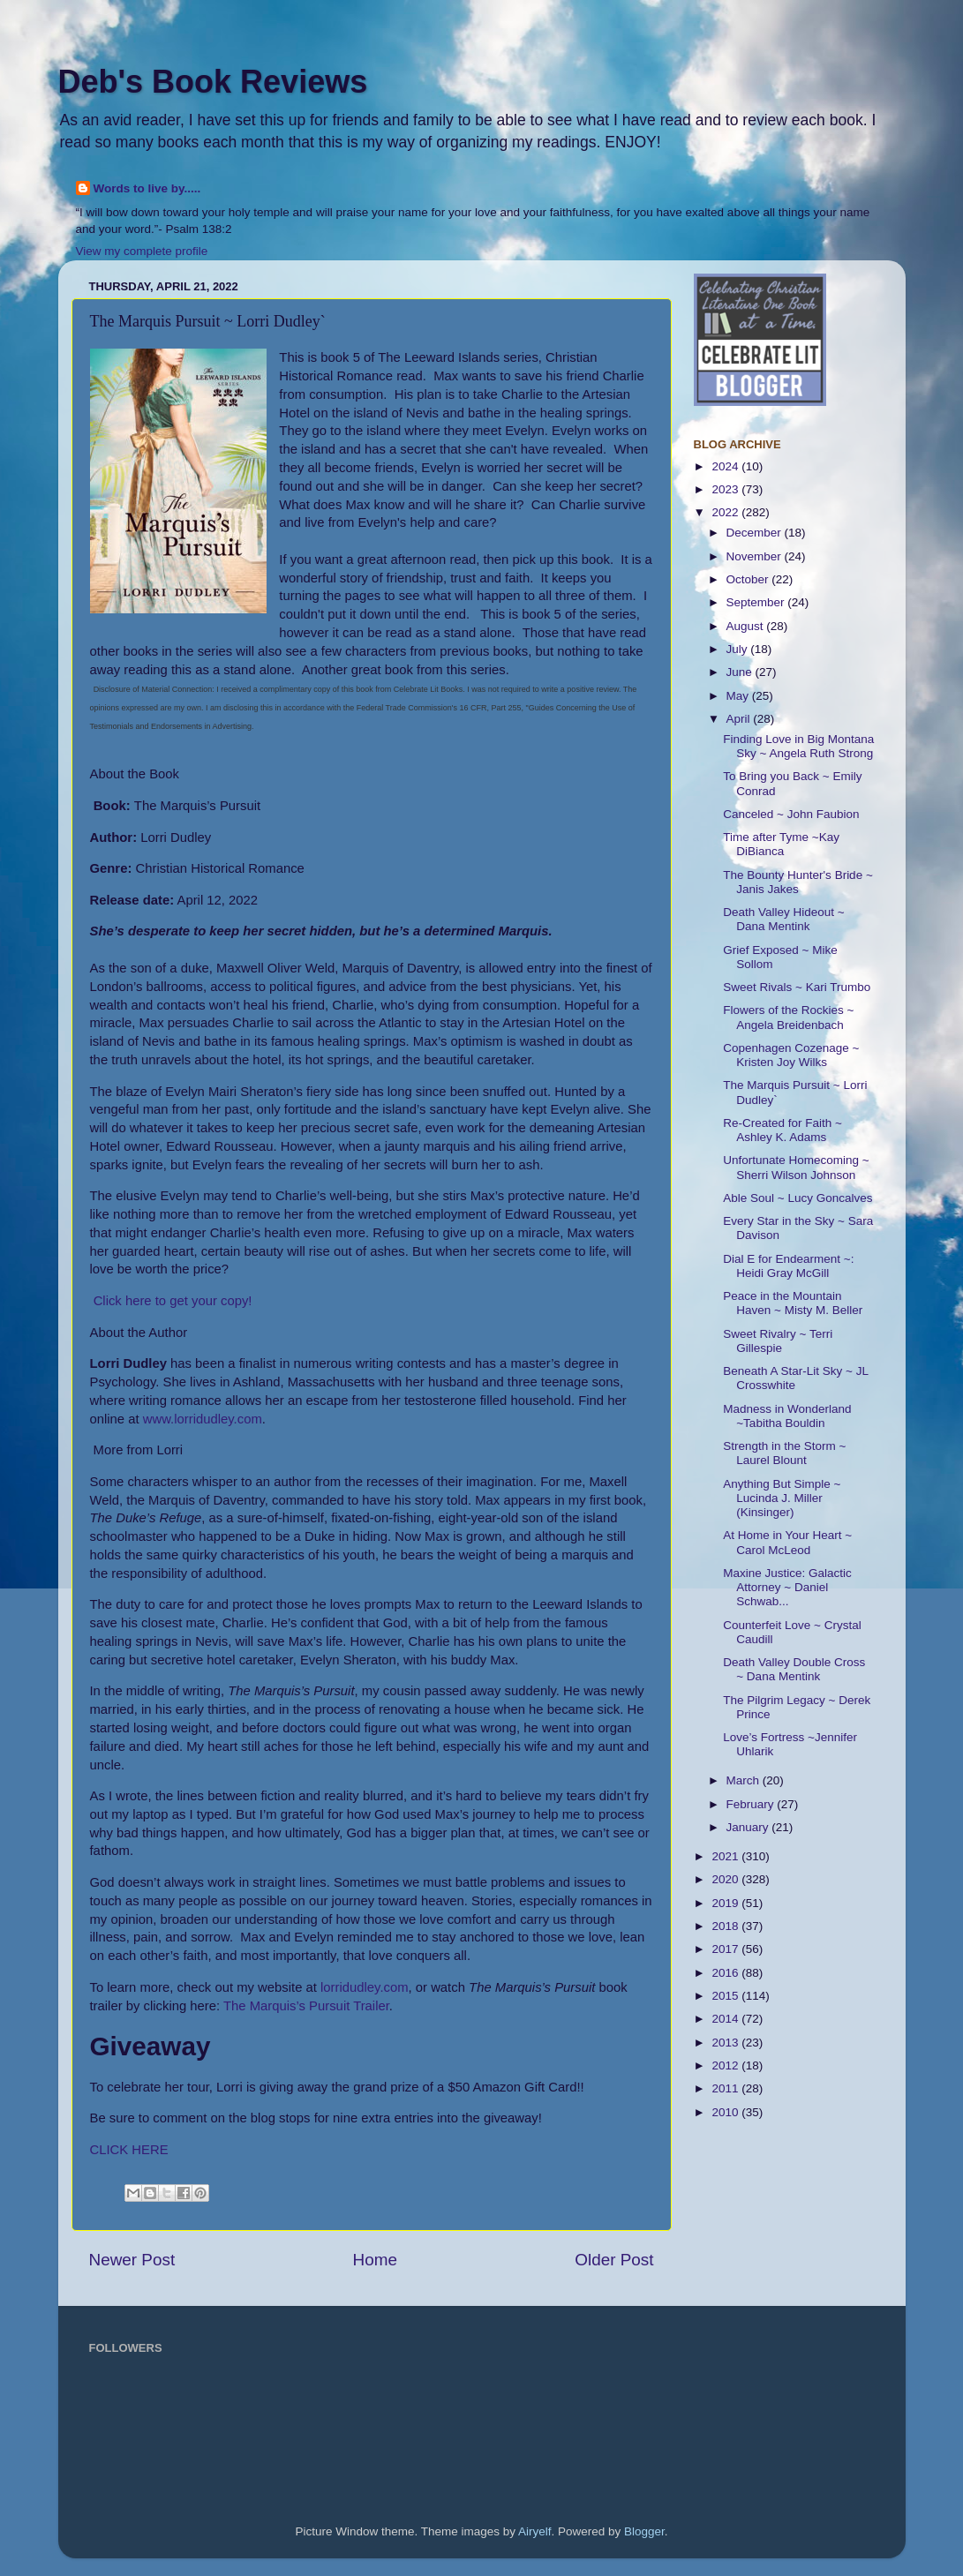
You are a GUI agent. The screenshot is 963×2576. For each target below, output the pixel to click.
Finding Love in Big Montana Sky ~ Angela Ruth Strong (798, 746)
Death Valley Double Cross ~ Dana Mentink (794, 1669)
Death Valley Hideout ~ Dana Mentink (783, 919)
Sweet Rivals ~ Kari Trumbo (796, 987)
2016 (726, 1972)
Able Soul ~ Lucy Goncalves (797, 1198)
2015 (726, 1995)
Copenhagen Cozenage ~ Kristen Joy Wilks (791, 1055)
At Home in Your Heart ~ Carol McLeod (787, 1542)
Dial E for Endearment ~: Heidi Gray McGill (788, 1266)
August (746, 626)
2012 (726, 2065)
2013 (726, 2042)
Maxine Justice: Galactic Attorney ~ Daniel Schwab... (787, 1587)
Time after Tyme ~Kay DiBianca (781, 844)
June (741, 672)
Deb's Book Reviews (213, 82)
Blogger (644, 2531)
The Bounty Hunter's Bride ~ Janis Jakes (798, 882)
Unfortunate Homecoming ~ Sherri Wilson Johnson (796, 1167)
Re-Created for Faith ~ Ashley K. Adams (782, 1130)
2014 (726, 2018)
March (744, 1780)
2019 (726, 1903)
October (749, 579)
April (740, 718)
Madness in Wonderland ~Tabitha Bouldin (787, 1416)
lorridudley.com (364, 1987)
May (739, 695)
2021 (726, 1856)
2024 (726, 466)
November (755, 556)
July (738, 649)
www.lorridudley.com (202, 1419)
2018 (726, 1926)
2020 (726, 1879)
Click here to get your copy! (173, 1301)
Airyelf (535, 2531)
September (757, 602)
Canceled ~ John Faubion (791, 814)
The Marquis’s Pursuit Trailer (306, 2006)
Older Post (614, 2259)
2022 (726, 512)
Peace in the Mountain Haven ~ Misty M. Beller (792, 1303)
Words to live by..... (147, 188)
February (752, 1804)
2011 (726, 2088)
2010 (726, 2112)
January (749, 1827)
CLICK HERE (129, 2150)
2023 (726, 489)
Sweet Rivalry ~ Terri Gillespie (777, 1341)
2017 (726, 1949)
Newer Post (132, 2259)
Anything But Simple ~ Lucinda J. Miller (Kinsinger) (781, 1498)
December (755, 532)
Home (375, 2259)
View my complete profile (142, 251)
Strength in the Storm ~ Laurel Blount (784, 1453)
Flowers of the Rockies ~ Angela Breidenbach (788, 1017)
